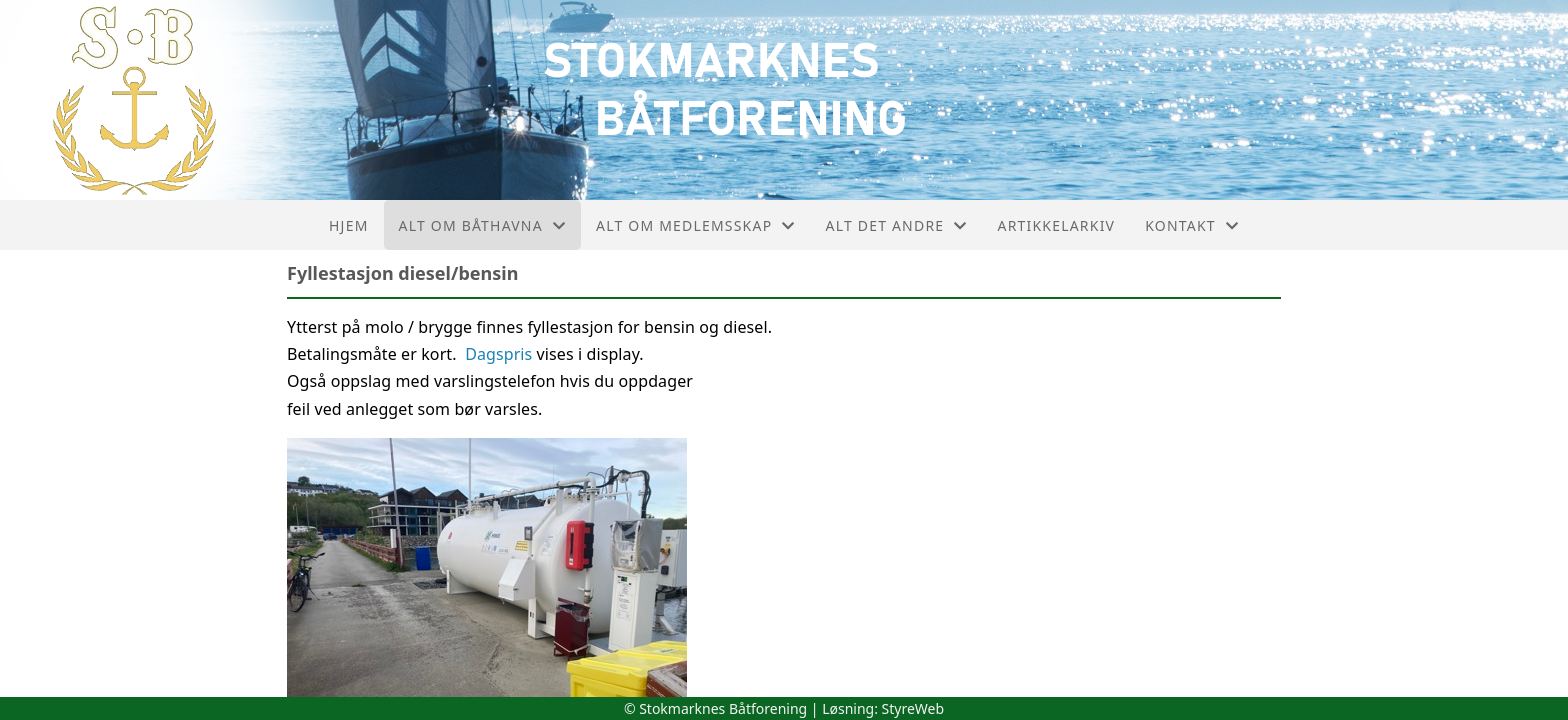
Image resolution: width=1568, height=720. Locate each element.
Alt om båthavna (483, 225)
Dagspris (499, 354)
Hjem (348, 225)
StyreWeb (913, 708)
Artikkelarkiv (1056, 225)
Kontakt (1192, 225)
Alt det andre (897, 225)
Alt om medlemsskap (695, 225)
